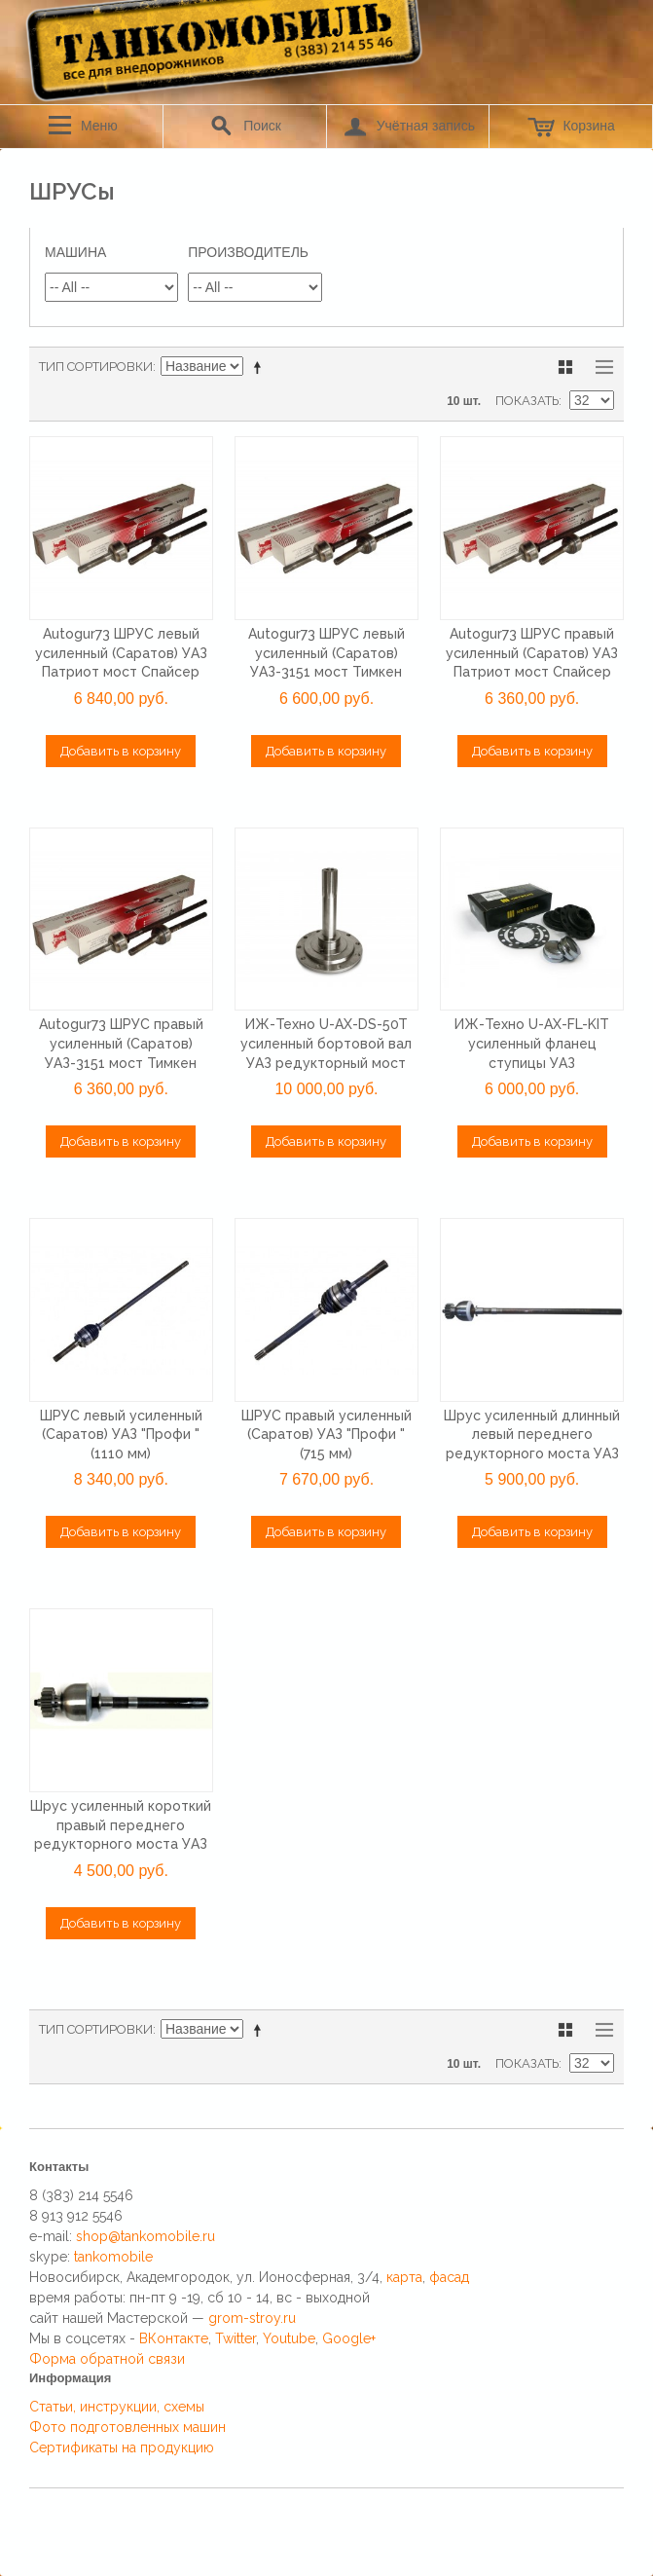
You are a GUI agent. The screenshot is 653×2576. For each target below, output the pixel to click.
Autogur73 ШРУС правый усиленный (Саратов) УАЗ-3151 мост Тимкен (121, 1043)
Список (599, 367)
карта (404, 2277)
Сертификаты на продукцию (121, 2447)
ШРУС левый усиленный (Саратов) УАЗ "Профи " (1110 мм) (121, 1434)
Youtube (289, 2338)
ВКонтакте (173, 2338)
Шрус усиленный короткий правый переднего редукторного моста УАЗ (120, 1825)
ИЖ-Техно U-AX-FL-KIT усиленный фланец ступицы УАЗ (531, 1043)
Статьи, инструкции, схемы (116, 2406)
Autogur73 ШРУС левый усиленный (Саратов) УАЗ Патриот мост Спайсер (121, 653)
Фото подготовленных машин (127, 2427)
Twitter (235, 2338)
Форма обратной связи (107, 2359)
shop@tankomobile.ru (145, 2236)
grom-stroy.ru (252, 2318)
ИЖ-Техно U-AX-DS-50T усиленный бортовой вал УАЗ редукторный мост (326, 1043)
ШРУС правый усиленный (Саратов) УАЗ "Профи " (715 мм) (326, 1434)
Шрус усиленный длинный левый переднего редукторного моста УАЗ (532, 1434)
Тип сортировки (96, 366)
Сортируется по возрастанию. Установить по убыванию (260, 367)
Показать (527, 400)
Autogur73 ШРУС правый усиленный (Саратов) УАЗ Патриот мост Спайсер (532, 653)
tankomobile (113, 2256)
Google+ (349, 2338)
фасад (449, 2277)
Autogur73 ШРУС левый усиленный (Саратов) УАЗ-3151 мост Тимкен (326, 653)
